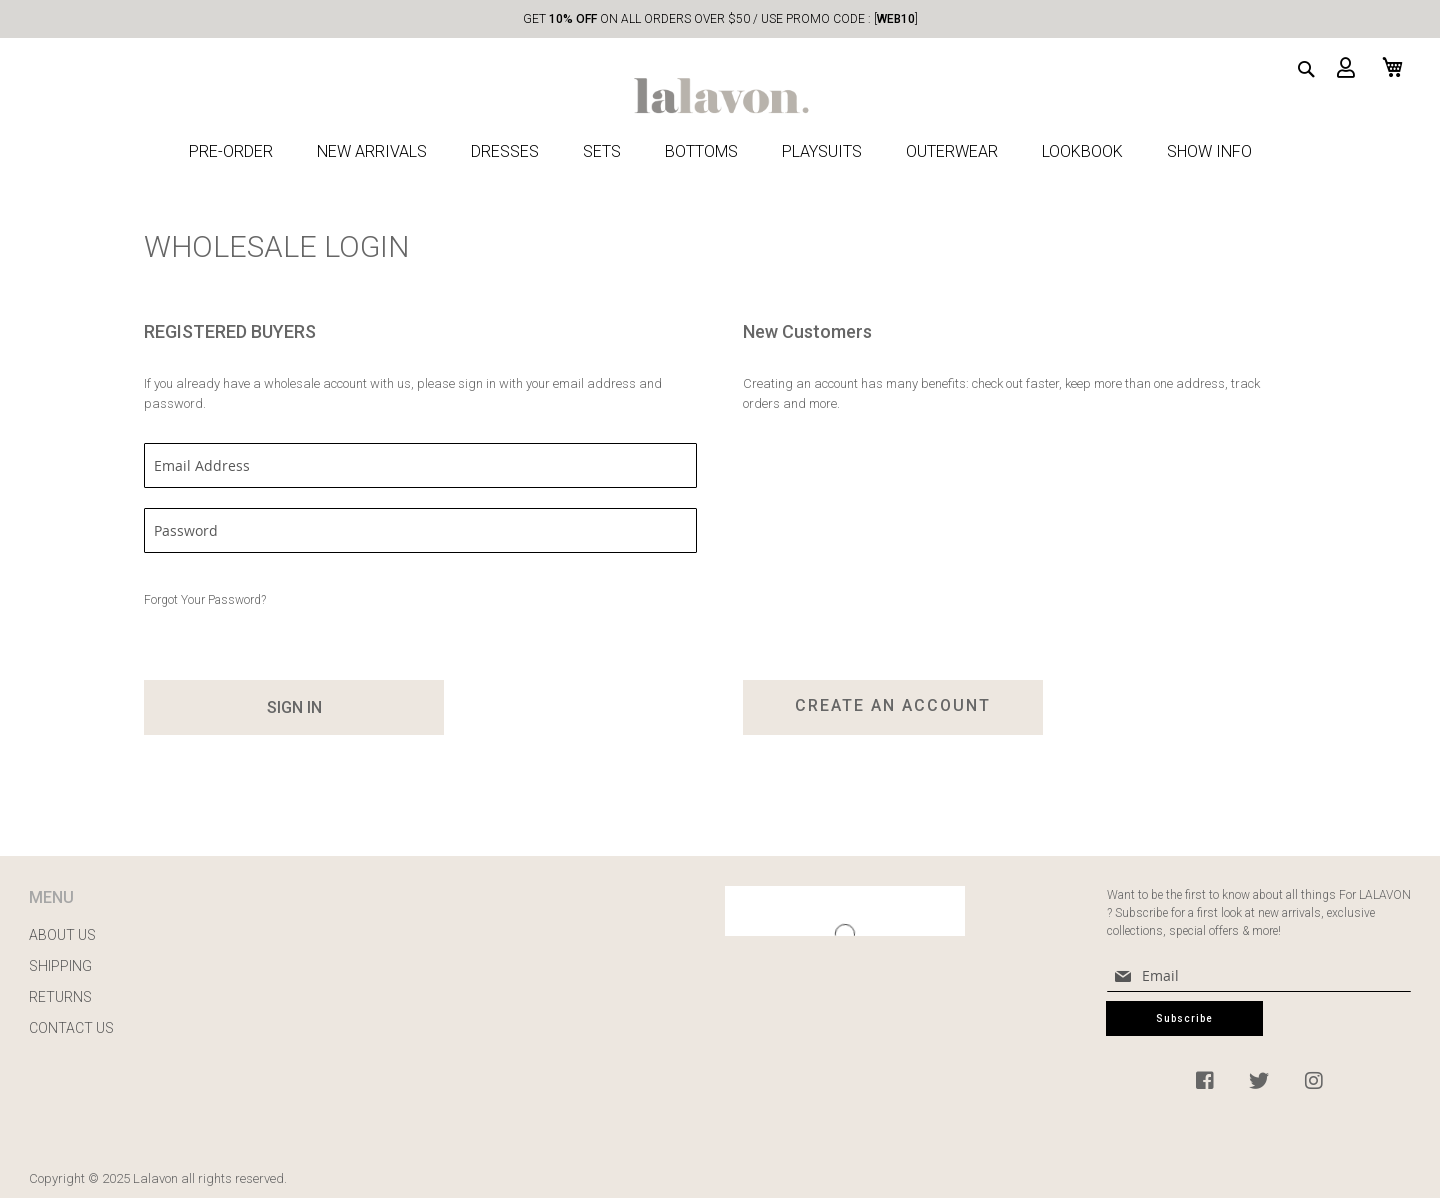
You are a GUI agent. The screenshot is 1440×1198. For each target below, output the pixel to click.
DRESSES (505, 151)
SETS (602, 151)
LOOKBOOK (1082, 151)
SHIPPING (60, 966)
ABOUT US (62, 935)
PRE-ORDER (231, 151)
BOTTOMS (701, 151)
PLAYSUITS (822, 151)
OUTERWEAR (952, 151)
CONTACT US (71, 1028)
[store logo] (720, 81)
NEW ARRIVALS (372, 151)
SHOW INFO (1209, 151)
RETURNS (60, 997)
